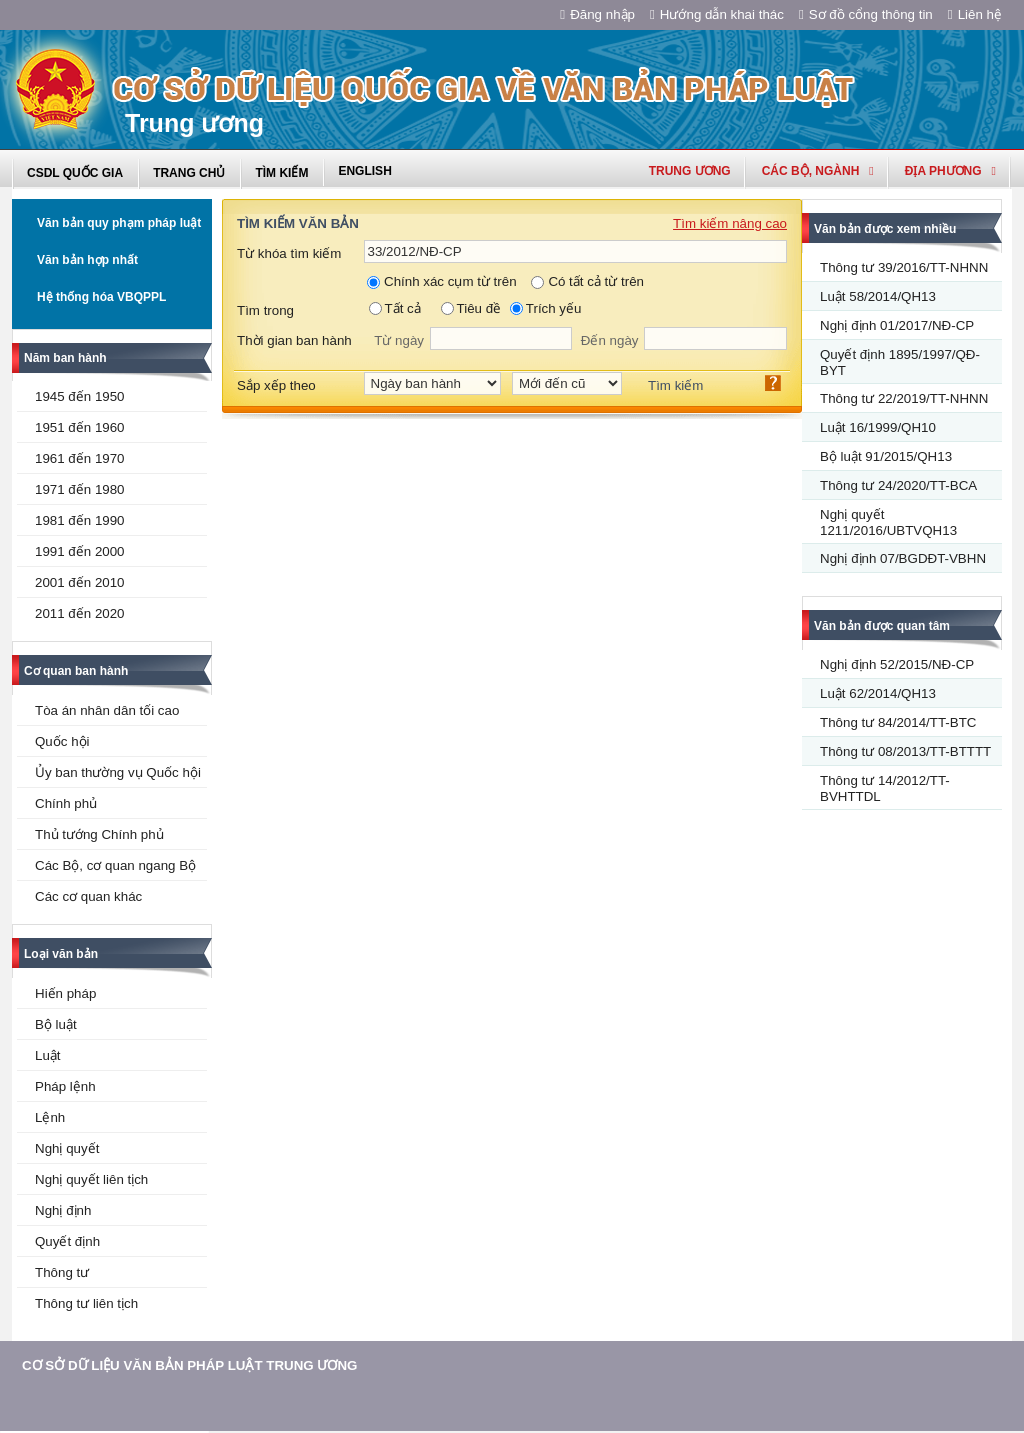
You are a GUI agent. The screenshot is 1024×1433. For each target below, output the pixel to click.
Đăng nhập (597, 14)
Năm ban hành (65, 358)
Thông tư (62, 1272)
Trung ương (690, 171)
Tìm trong (265, 310)
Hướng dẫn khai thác (717, 14)
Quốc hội (62, 741)
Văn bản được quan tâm (882, 626)
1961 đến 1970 (80, 458)
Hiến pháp (65, 993)
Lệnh (50, 1117)
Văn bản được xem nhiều (885, 229)
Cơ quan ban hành (76, 671)
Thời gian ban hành (294, 340)
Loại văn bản (61, 954)
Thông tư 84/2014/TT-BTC (898, 722)
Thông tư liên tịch (86, 1303)
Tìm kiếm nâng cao (730, 223)
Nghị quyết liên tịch (91, 1179)
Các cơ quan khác (88, 896)
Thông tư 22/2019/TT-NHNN (904, 398)
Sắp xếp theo (276, 385)
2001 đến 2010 (80, 582)
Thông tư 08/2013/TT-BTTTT (905, 751)
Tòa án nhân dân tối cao (107, 710)
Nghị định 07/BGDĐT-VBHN (903, 558)
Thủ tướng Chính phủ (99, 834)
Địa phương (950, 171)
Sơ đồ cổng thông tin (866, 14)
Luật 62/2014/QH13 (878, 693)
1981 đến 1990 (80, 520)
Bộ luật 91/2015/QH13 (886, 456)
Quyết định (67, 1241)
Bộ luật (56, 1024)
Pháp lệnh (65, 1086)
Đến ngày (610, 340)
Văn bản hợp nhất (87, 260)
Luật (48, 1055)
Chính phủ (66, 803)
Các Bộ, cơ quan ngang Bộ (115, 865)
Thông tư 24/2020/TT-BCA (898, 485)
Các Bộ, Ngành (818, 171)
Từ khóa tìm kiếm (289, 253)
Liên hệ (975, 14)
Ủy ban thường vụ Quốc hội (118, 772)
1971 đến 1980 (80, 489)
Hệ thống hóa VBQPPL (101, 297)
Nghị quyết (67, 1148)
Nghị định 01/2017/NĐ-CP (897, 325)
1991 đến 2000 (80, 551)
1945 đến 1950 (80, 396)
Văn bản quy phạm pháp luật (119, 223)
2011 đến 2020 (80, 613)
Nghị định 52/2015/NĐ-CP (897, 664)
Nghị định (63, 1210)
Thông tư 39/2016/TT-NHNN (904, 267)
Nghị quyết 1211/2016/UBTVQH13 (888, 522)
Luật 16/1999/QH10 (878, 427)
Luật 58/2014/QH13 (878, 296)
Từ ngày (399, 340)
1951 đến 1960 (80, 427)
